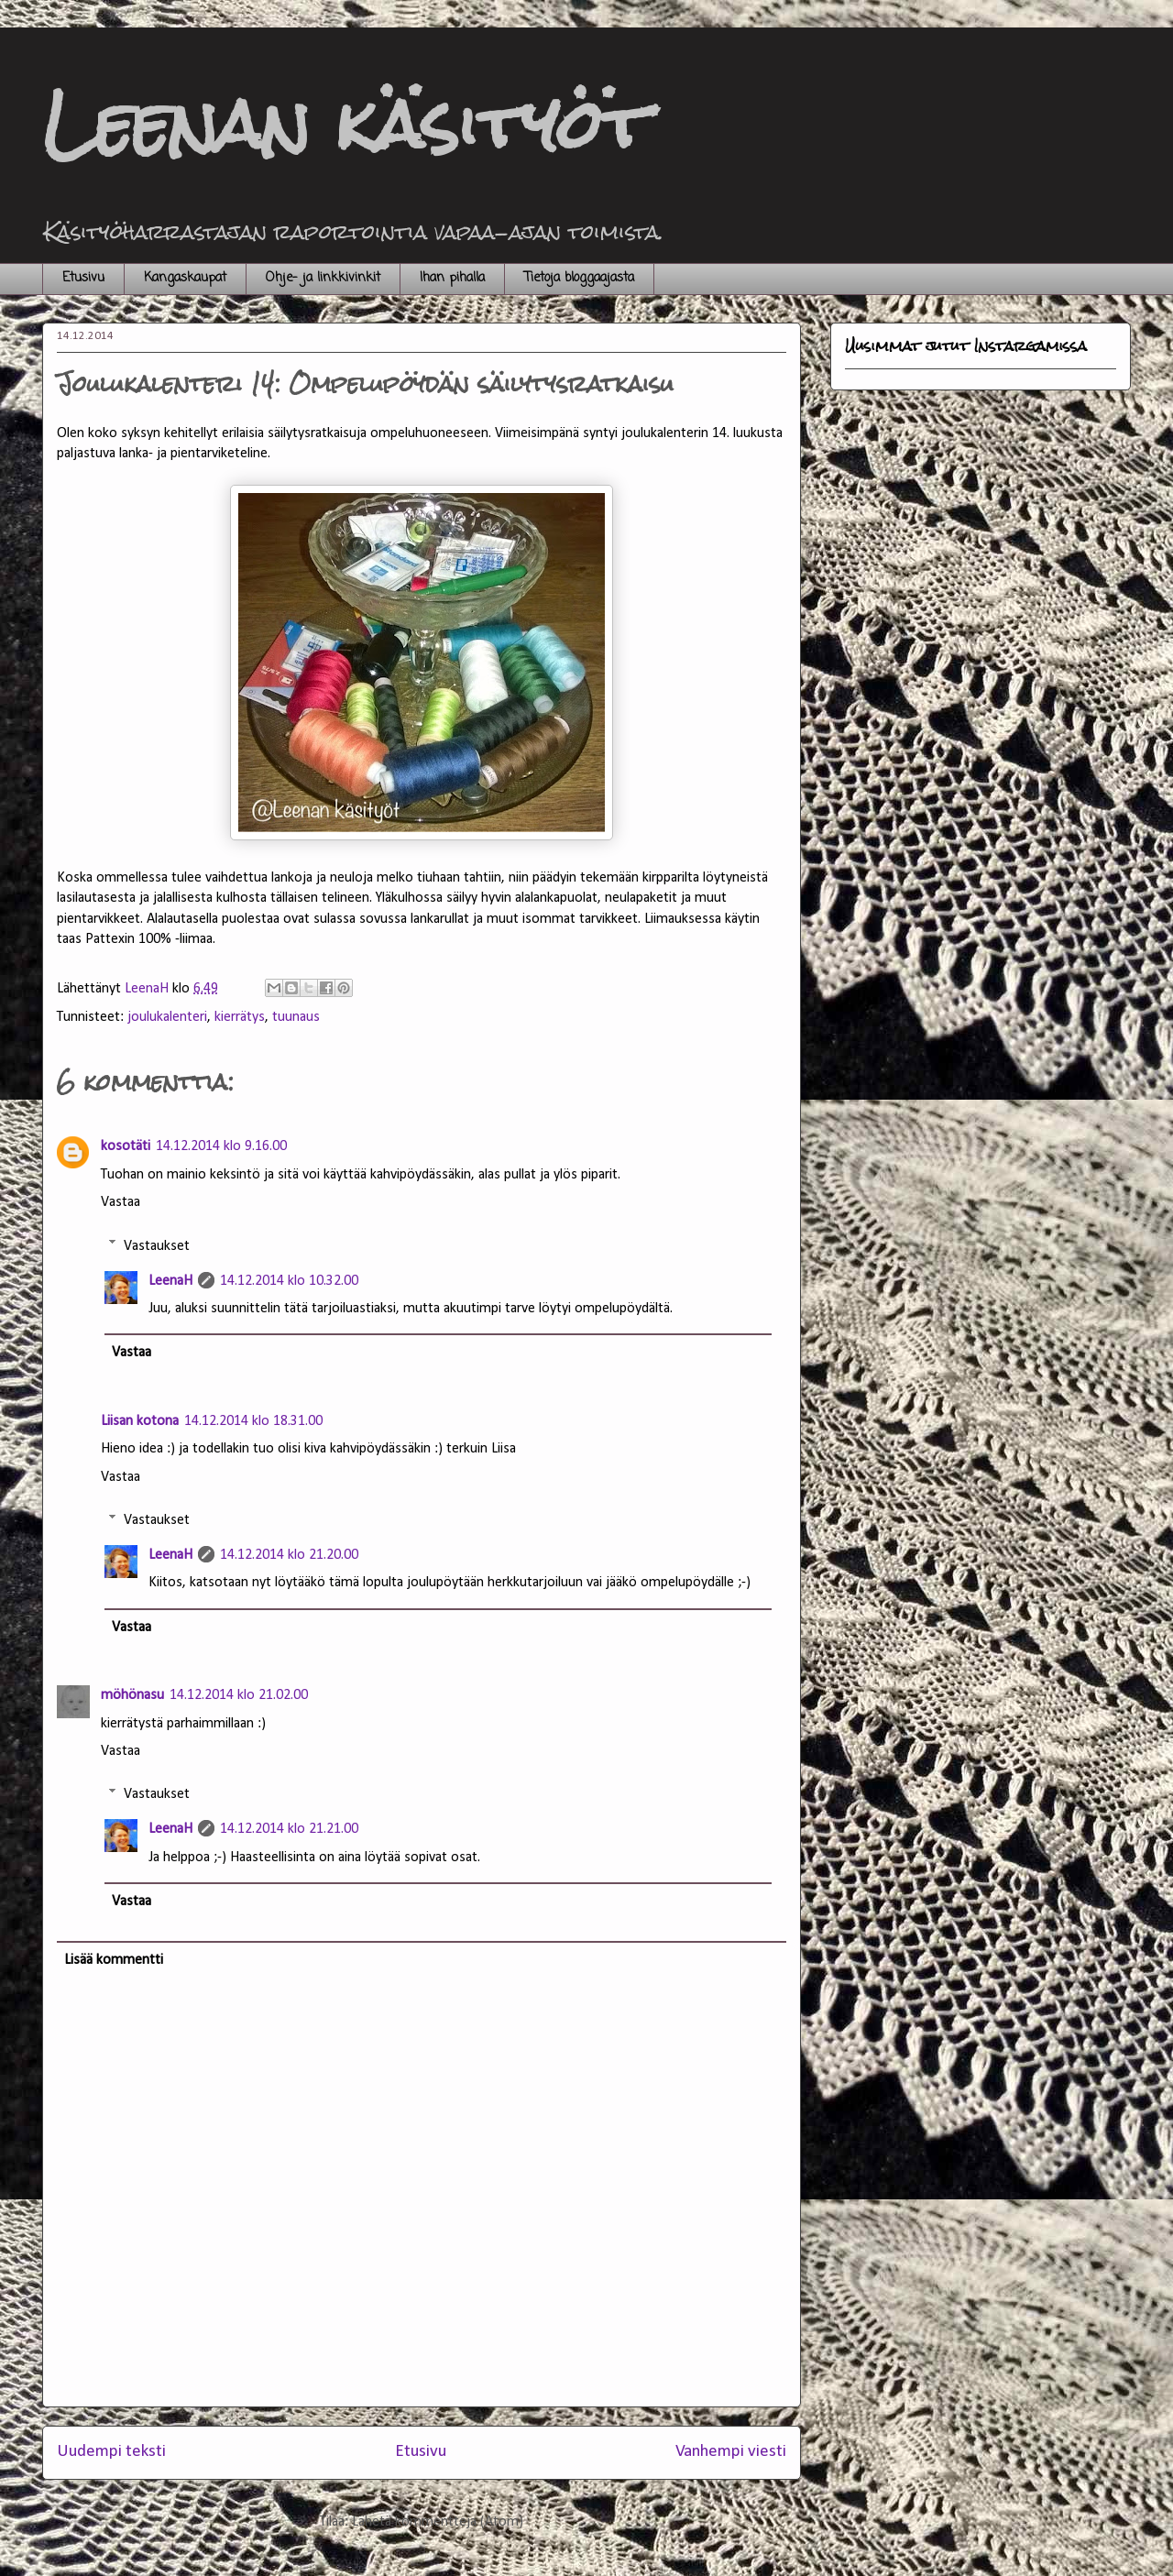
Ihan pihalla (452, 278)
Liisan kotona (140, 1421)
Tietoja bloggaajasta (579, 278)
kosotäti (125, 1146)
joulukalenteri (167, 1017)
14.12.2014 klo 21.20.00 (289, 1555)
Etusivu (83, 278)
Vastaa (120, 1202)
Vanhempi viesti (730, 2452)
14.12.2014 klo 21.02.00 (239, 1695)
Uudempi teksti (111, 2452)
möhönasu (132, 1695)
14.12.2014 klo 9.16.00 (221, 1146)
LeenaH (170, 1281)
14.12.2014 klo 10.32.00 (289, 1281)
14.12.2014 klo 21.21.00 (289, 1829)
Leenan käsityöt (345, 124)
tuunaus (296, 1017)
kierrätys (239, 1017)
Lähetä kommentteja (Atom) (437, 2522)
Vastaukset (157, 1245)
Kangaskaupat (185, 278)
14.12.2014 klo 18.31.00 (253, 1421)
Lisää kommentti (113, 1960)
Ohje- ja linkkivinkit (323, 278)
